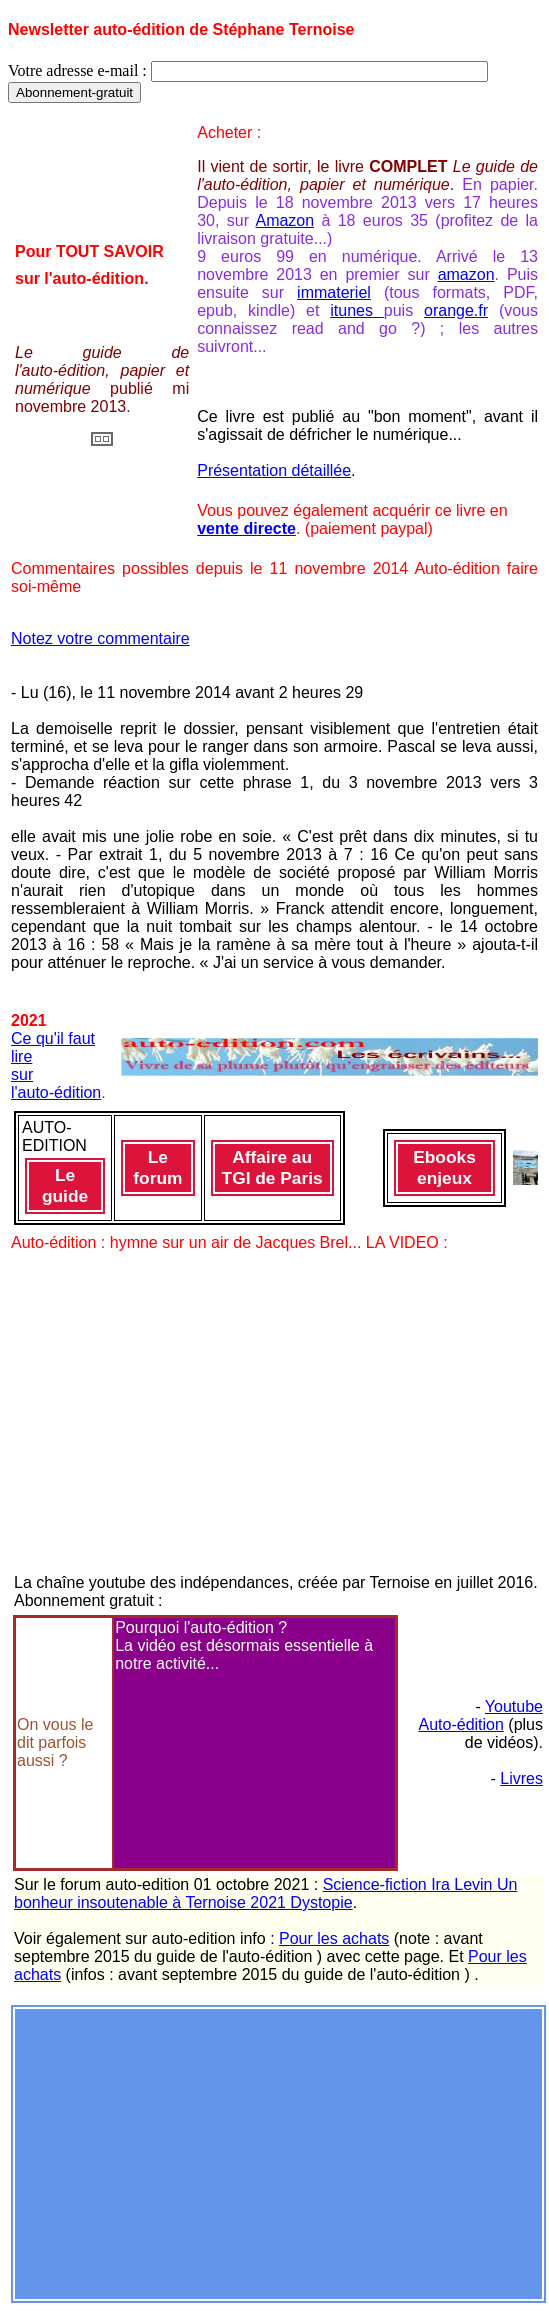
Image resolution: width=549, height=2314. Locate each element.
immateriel (334, 292)
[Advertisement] (278, 2152)
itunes (357, 310)
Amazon (284, 220)
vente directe (246, 528)
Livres (521, 1778)
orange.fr (456, 310)
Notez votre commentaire (100, 638)
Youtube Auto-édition (480, 1715)
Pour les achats (334, 1938)
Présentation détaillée (274, 470)
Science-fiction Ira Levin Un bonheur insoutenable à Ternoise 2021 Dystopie (265, 1893)
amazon (466, 274)
